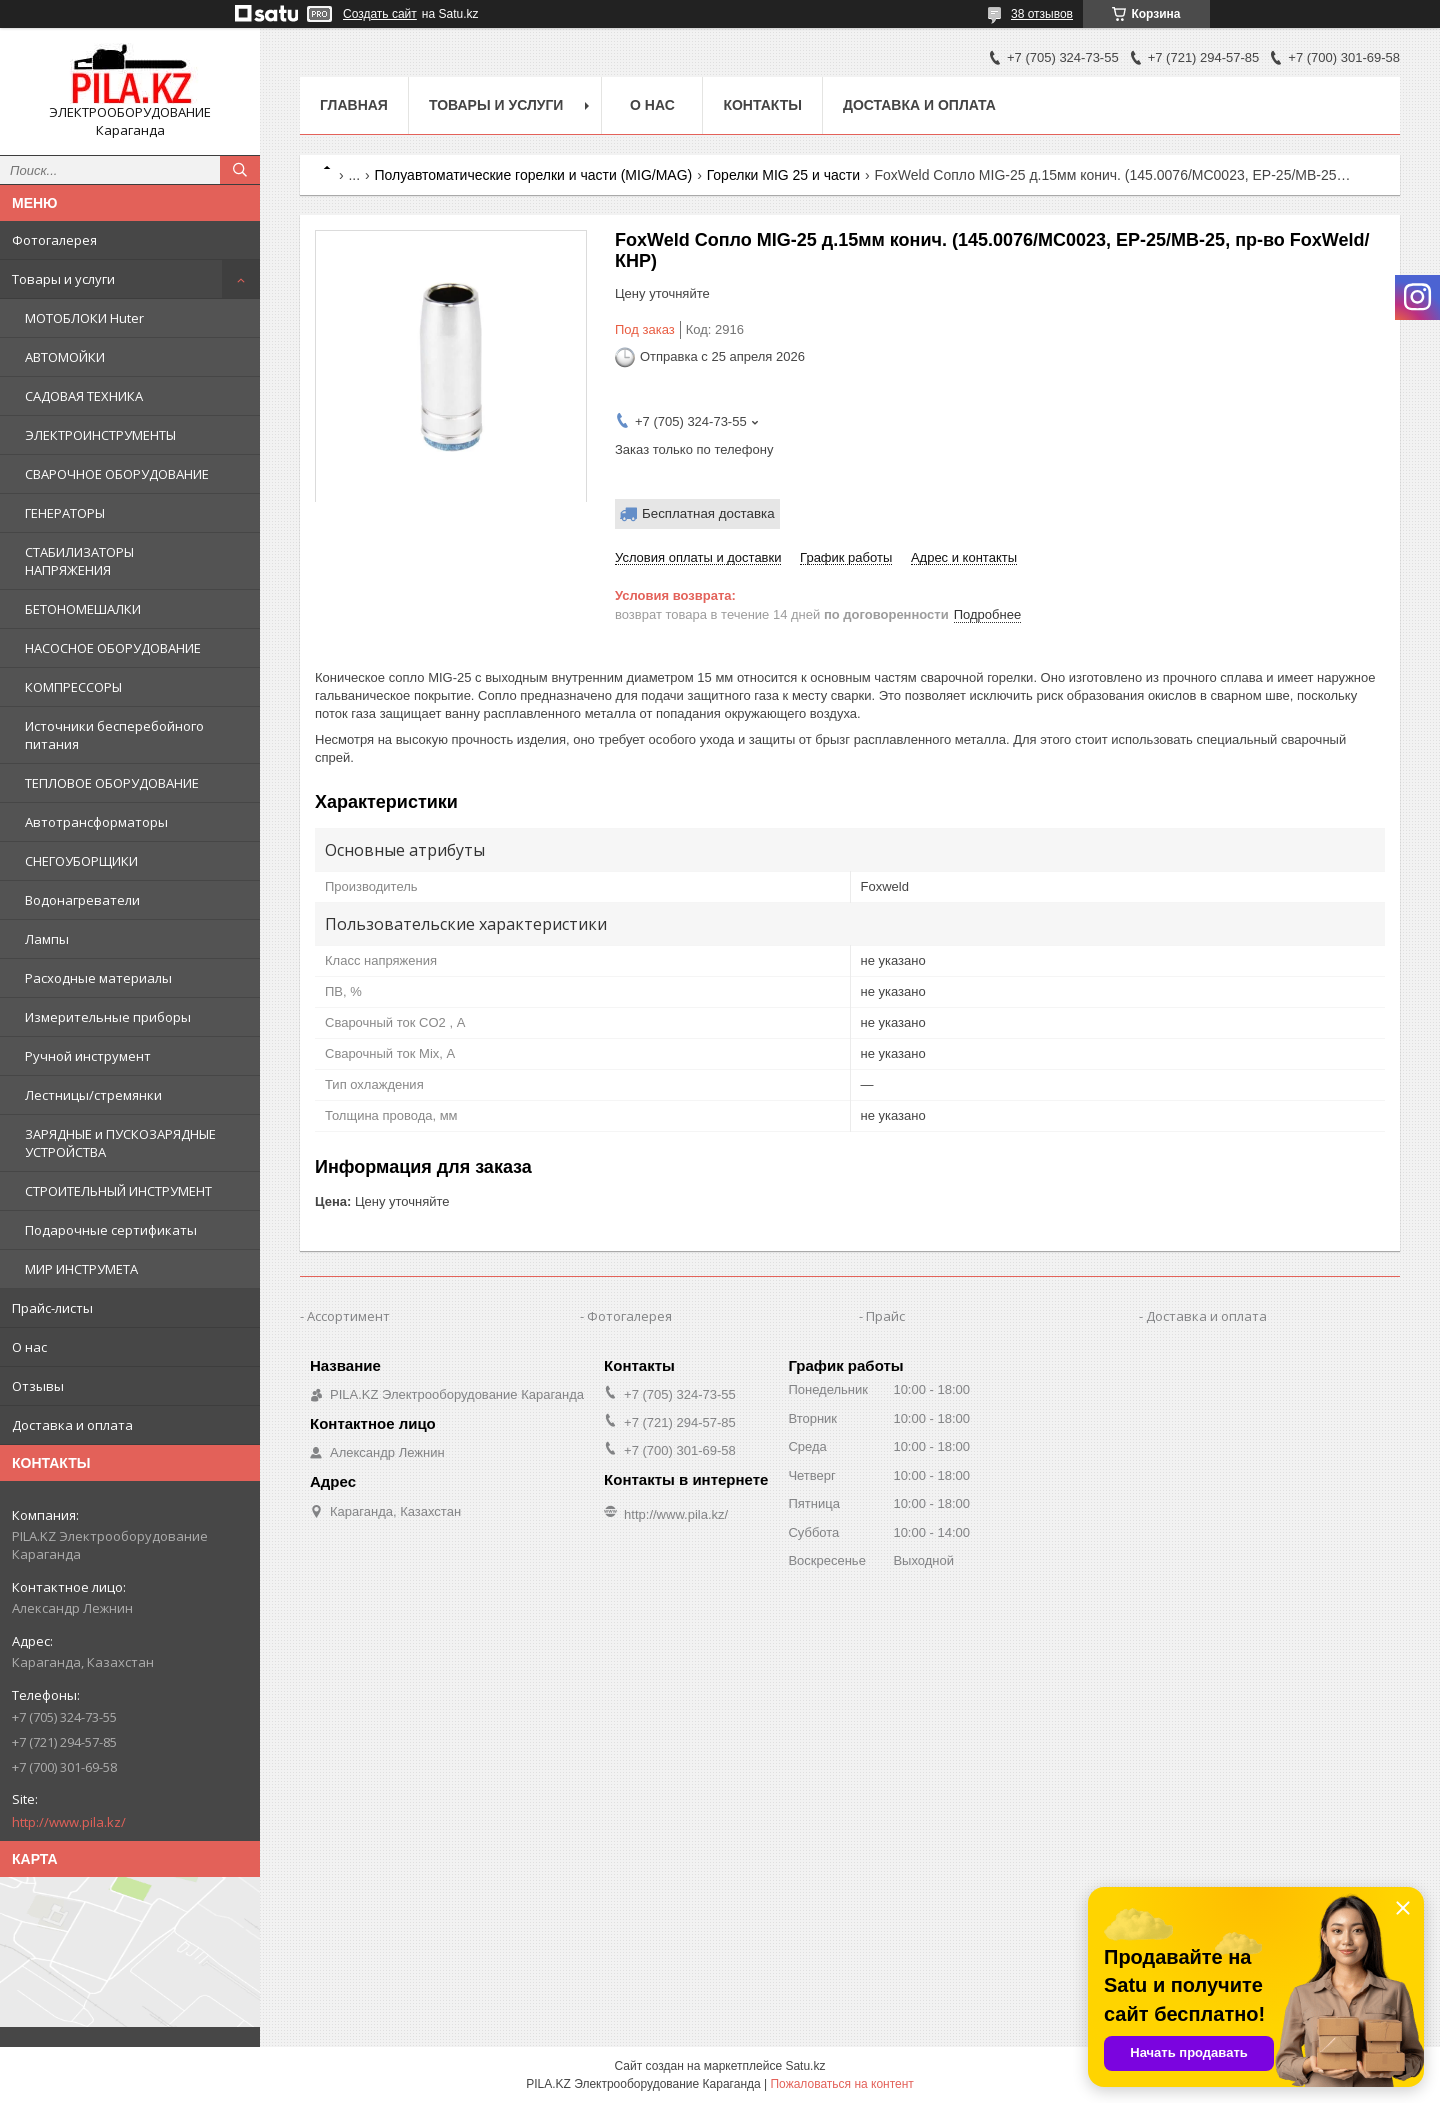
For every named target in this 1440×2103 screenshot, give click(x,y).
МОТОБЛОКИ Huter (84, 318)
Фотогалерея (54, 240)
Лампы (47, 939)
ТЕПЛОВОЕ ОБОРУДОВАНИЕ (112, 783)
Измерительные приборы (108, 1017)
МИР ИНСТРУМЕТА (81, 1269)
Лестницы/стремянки (93, 1095)
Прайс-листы (52, 1308)
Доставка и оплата (72, 1425)
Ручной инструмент (88, 1056)
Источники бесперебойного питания (114, 735)
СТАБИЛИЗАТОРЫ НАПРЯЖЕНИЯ (79, 561)
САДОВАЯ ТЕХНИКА (84, 396)
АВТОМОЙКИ (65, 357)
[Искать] (240, 170)
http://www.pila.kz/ (69, 1822)
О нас (29, 1347)
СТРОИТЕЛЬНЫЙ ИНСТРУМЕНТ (118, 1191)
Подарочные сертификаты (111, 1230)
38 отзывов (1042, 14)
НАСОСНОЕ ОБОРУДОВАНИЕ (113, 648)
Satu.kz (805, 2066)
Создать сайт (380, 14)
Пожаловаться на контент (841, 2084)
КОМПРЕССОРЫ (73, 687)
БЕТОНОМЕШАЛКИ (83, 609)
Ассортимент (348, 1316)
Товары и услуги (63, 279)
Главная (354, 105)
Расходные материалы (98, 978)
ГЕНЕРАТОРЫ (65, 513)
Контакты (762, 105)
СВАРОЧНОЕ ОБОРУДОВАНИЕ (117, 474)
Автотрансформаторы (96, 822)
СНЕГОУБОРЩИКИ (81, 861)
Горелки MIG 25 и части (783, 175)
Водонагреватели (82, 900)
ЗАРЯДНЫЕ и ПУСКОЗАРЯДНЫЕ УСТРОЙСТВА (120, 1143)
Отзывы (38, 1386)
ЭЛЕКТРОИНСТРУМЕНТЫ (100, 435)
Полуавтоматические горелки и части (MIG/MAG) (534, 175)
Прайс (885, 1316)
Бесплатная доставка (708, 513)
